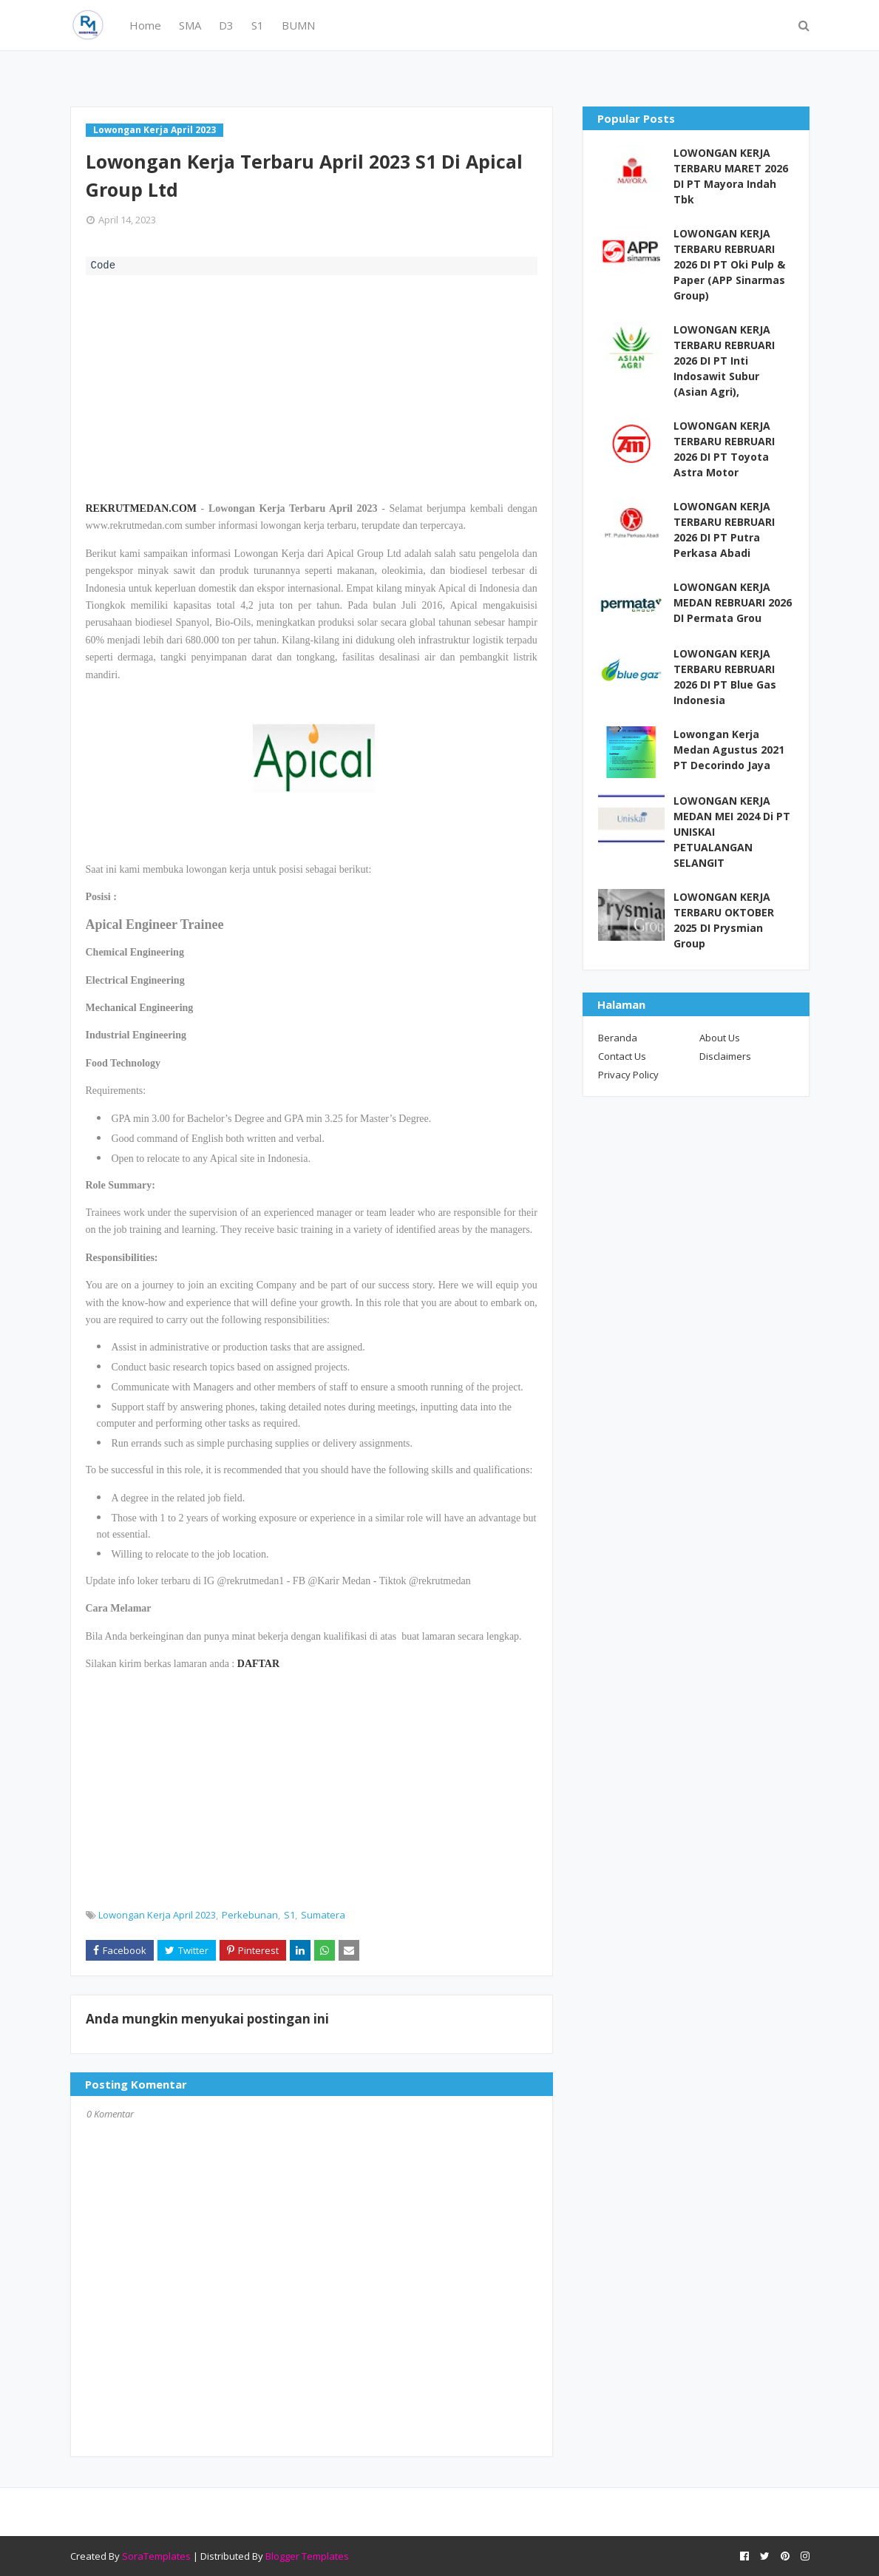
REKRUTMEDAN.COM (141, 508)
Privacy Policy (628, 1074)
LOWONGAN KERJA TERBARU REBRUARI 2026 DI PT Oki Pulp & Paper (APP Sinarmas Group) (729, 264)
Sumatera (323, 1914)
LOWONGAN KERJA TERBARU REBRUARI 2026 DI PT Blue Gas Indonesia (724, 676)
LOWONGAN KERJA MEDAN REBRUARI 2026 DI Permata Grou (732, 602)
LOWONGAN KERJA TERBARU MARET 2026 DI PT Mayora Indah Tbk (730, 176)
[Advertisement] (311, 386)
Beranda (617, 1037)
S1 (289, 1914)
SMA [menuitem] (190, 25)
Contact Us (622, 1056)
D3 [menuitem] (226, 25)
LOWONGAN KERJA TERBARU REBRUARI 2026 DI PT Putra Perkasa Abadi (724, 529)
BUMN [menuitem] (298, 25)
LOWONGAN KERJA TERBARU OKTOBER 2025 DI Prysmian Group (723, 920)
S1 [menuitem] (257, 25)
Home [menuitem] (145, 25)
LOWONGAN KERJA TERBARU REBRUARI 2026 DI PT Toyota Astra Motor (724, 449)
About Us (719, 1037)
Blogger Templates (307, 2556)
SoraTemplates (156, 2556)
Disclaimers (725, 1056)
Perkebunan (250, 1914)
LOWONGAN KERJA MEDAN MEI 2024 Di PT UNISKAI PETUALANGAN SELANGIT (731, 832)
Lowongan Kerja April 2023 (157, 1914)
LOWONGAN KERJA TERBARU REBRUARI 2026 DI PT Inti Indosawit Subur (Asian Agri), (724, 360)
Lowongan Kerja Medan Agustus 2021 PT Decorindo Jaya (728, 749)
